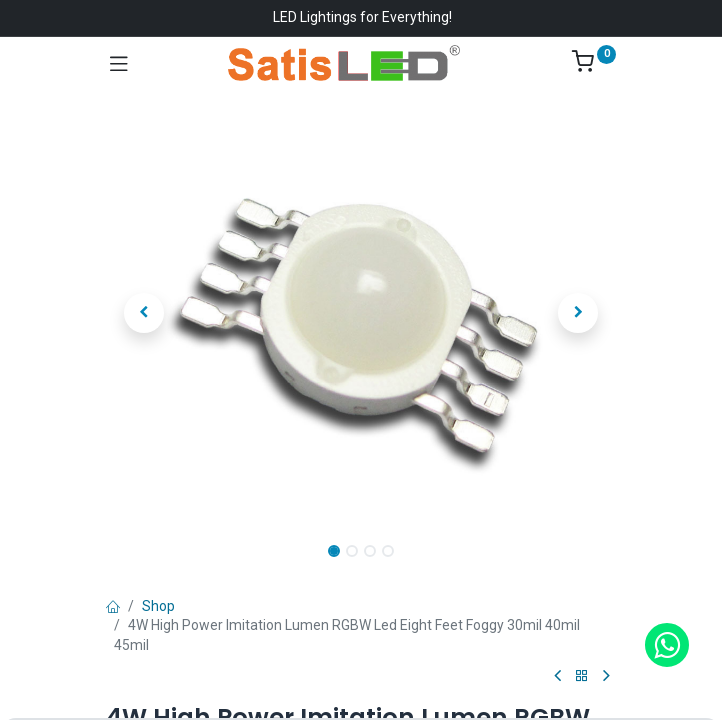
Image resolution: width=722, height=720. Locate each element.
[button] (144, 313)
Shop (158, 606)
